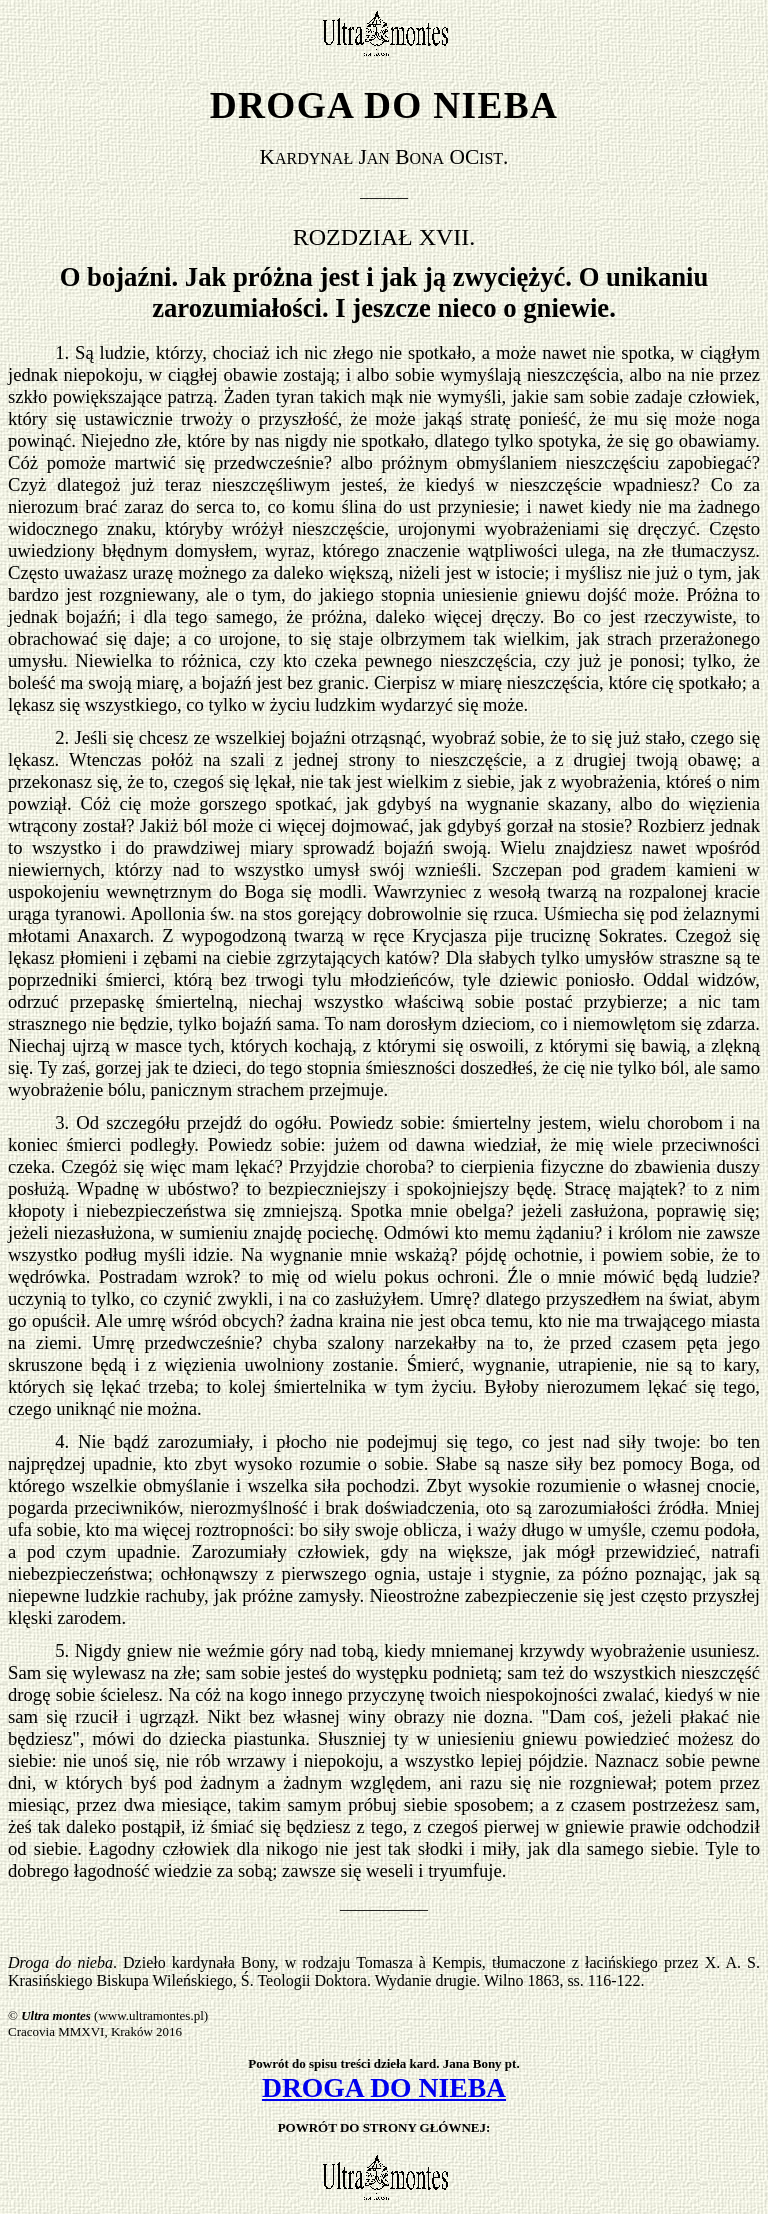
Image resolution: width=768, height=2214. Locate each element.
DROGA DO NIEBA (384, 2087)
